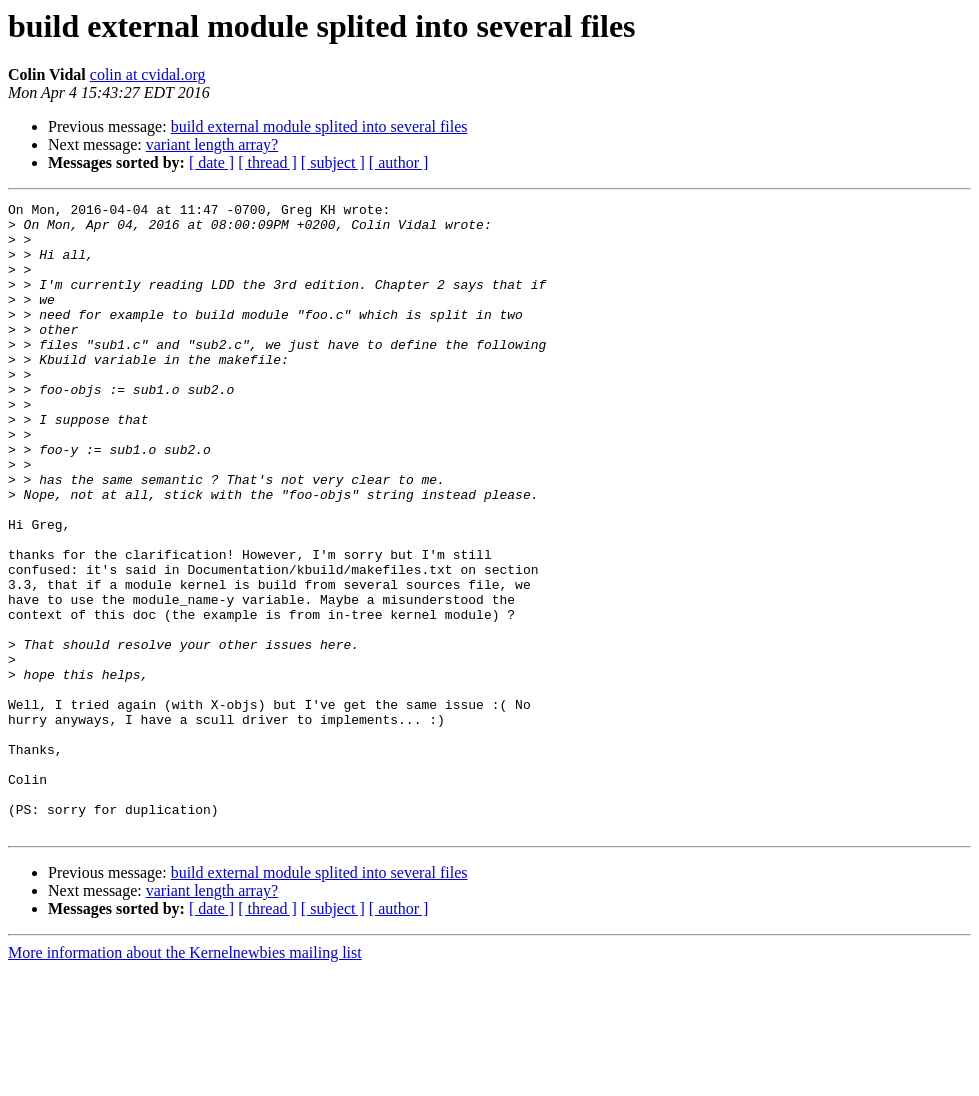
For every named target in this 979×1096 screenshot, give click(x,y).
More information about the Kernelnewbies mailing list (185, 1078)
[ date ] (211, 162)
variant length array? (212, 144)
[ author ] (399, 162)
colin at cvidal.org (148, 74)
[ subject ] (333, 162)
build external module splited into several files (319, 126)
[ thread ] (267, 162)
